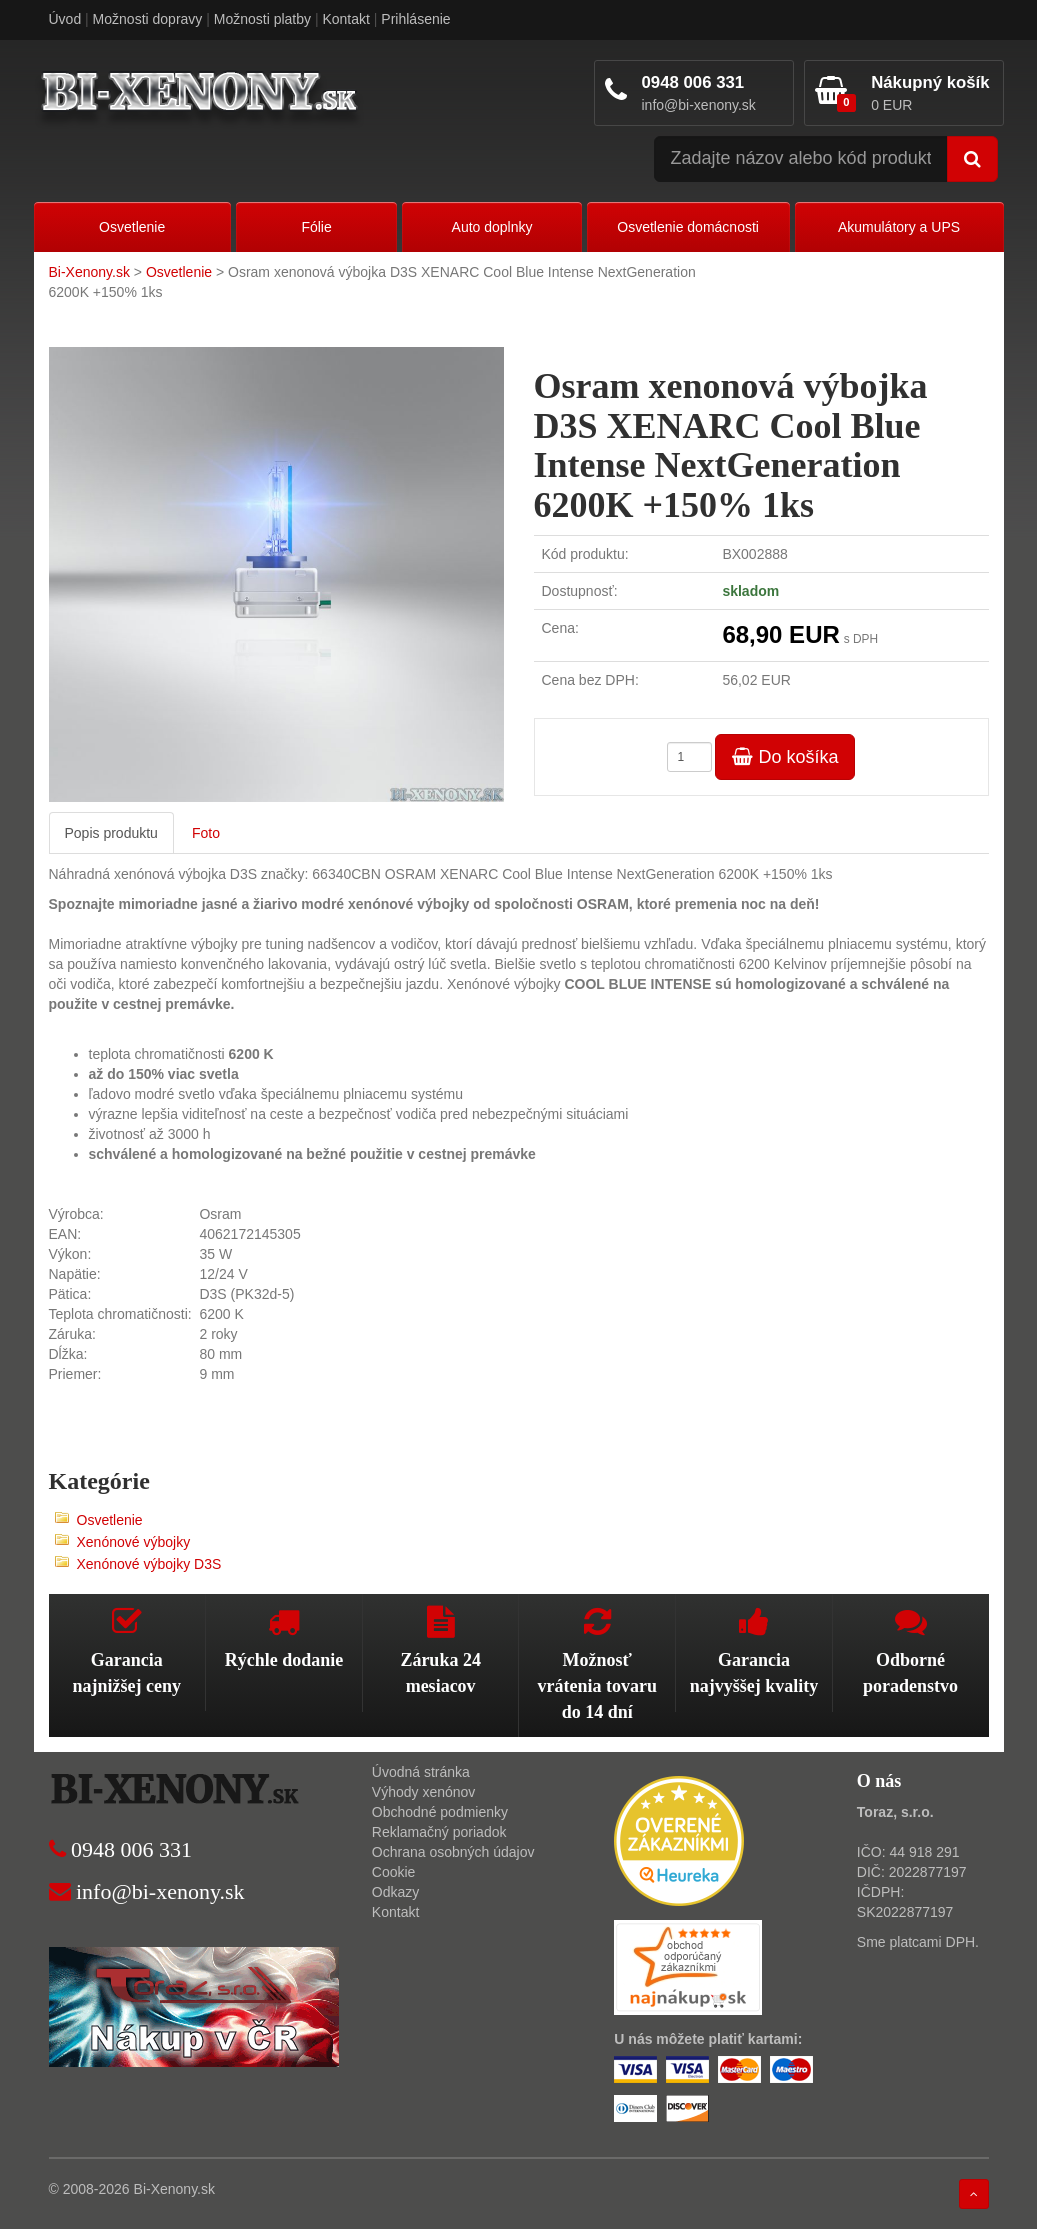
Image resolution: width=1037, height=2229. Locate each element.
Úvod (65, 19)
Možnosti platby (262, 19)
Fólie (316, 227)
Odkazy (395, 1892)
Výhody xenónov (424, 1792)
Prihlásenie (415, 19)
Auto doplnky (492, 227)
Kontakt (345, 19)
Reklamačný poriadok (439, 1832)
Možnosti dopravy (148, 19)
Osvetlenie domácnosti (688, 227)
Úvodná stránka (421, 1772)
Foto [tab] (206, 833)
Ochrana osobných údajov (453, 1852)
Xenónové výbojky (134, 1542)
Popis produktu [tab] (111, 833)
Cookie (394, 1872)
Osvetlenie (132, 227)
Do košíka (785, 757)
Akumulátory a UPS (899, 227)
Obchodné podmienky (440, 1812)
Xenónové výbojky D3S (149, 1564)
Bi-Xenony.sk (89, 272)
